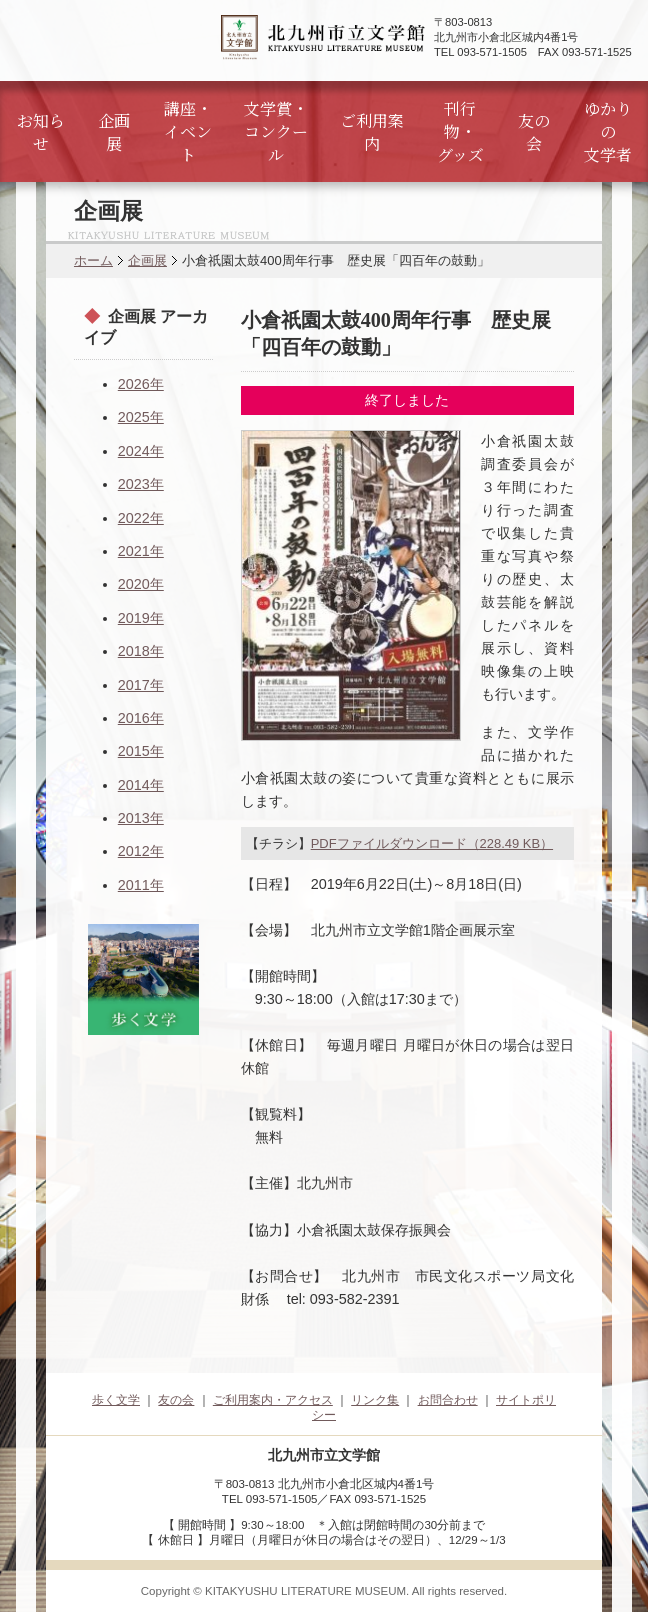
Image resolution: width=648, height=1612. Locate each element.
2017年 (141, 685)
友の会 (534, 132)
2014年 (141, 785)
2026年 (141, 384)
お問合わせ (448, 1400)
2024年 (141, 451)
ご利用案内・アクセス (273, 1400)
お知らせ (41, 132)
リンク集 (375, 1400)
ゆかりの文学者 (608, 131)
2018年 (141, 651)
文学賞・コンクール (276, 131)
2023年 (141, 484)
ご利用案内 (372, 132)
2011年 (141, 885)
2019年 (141, 618)
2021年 (141, 551)
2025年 (141, 417)
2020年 (141, 584)
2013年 (141, 818)
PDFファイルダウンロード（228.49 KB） (432, 843)
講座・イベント (188, 131)
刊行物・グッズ (460, 131)
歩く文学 (116, 1400)
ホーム (93, 260)
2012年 (141, 851)
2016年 (141, 718)
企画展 (114, 132)
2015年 (141, 751)
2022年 (141, 518)
